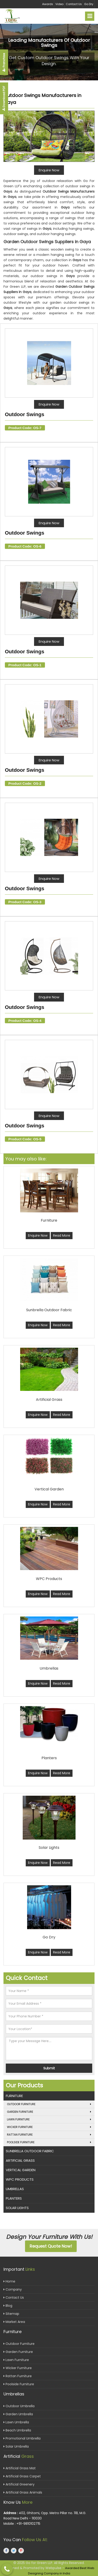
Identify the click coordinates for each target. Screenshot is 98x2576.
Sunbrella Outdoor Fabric (30, 2151)
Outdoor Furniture (49, 2104)
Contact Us (74, 4)
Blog (7, 2305)
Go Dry (88, 4)
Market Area (14, 2321)
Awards (47, 4)
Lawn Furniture (49, 2119)
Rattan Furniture (49, 2134)
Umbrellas (15, 2188)
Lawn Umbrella (16, 2422)
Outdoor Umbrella (19, 2406)
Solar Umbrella (16, 2446)
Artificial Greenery (19, 2484)
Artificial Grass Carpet (22, 2476)
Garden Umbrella (18, 2414)
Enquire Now (49, 404)
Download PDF (4, 98)
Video (59, 4)
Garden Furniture (49, 2112)
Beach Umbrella (17, 2430)
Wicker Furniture (49, 2127)
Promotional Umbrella (22, 2438)
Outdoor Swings (24, 414)
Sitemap (11, 2313)
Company (12, 2289)
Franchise (4, 62)
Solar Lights (17, 2207)
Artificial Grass (20, 2160)
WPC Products (20, 2179)
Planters (14, 2198)
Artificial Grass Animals (22, 2492)
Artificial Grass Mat (19, 2468)
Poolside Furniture (49, 2142)
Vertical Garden (20, 2169)
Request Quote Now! (51, 2246)
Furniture (14, 2095)
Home (9, 2281)
